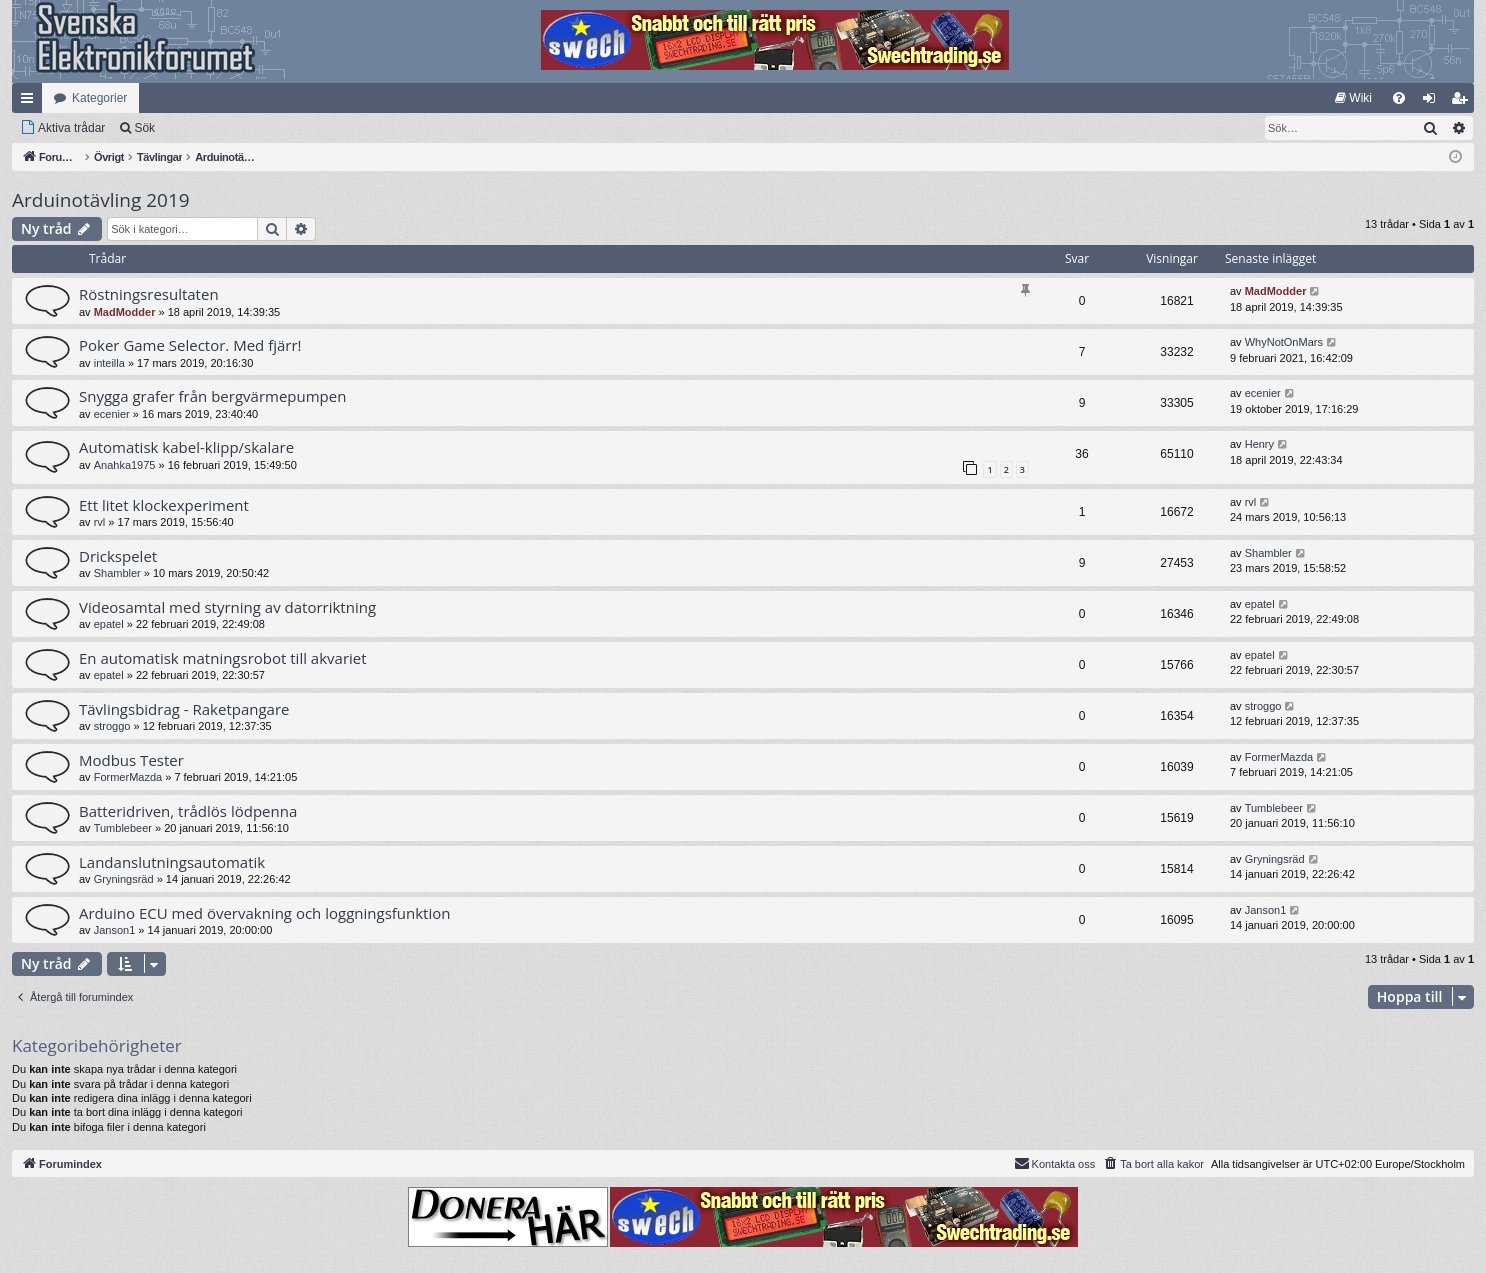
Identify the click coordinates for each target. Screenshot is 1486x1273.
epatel (109, 624)
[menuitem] (1353, 98)
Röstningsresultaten (149, 294)
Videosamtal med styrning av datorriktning (227, 607)
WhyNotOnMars (1284, 342)
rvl (100, 522)
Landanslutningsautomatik (172, 862)
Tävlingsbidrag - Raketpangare (184, 709)
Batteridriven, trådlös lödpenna (188, 811)
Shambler (117, 573)
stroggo (112, 726)
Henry (1259, 444)
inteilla (109, 363)
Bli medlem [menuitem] (1463, 102)
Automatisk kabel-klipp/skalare (186, 447)
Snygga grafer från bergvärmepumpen (212, 396)
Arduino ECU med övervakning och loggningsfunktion (264, 913)
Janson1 (115, 930)
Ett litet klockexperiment (164, 505)
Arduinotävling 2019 (101, 200)
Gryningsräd (124, 879)
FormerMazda (128, 777)
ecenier (112, 414)
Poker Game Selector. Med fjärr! (190, 345)
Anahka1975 (125, 465)
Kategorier (99, 98)
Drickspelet (118, 556)
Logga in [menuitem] (1433, 102)
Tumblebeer (123, 828)
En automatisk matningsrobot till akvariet (223, 658)
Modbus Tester (131, 760)
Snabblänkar (31, 102)
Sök (144, 128)
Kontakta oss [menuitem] (1055, 1163)
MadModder (125, 312)
